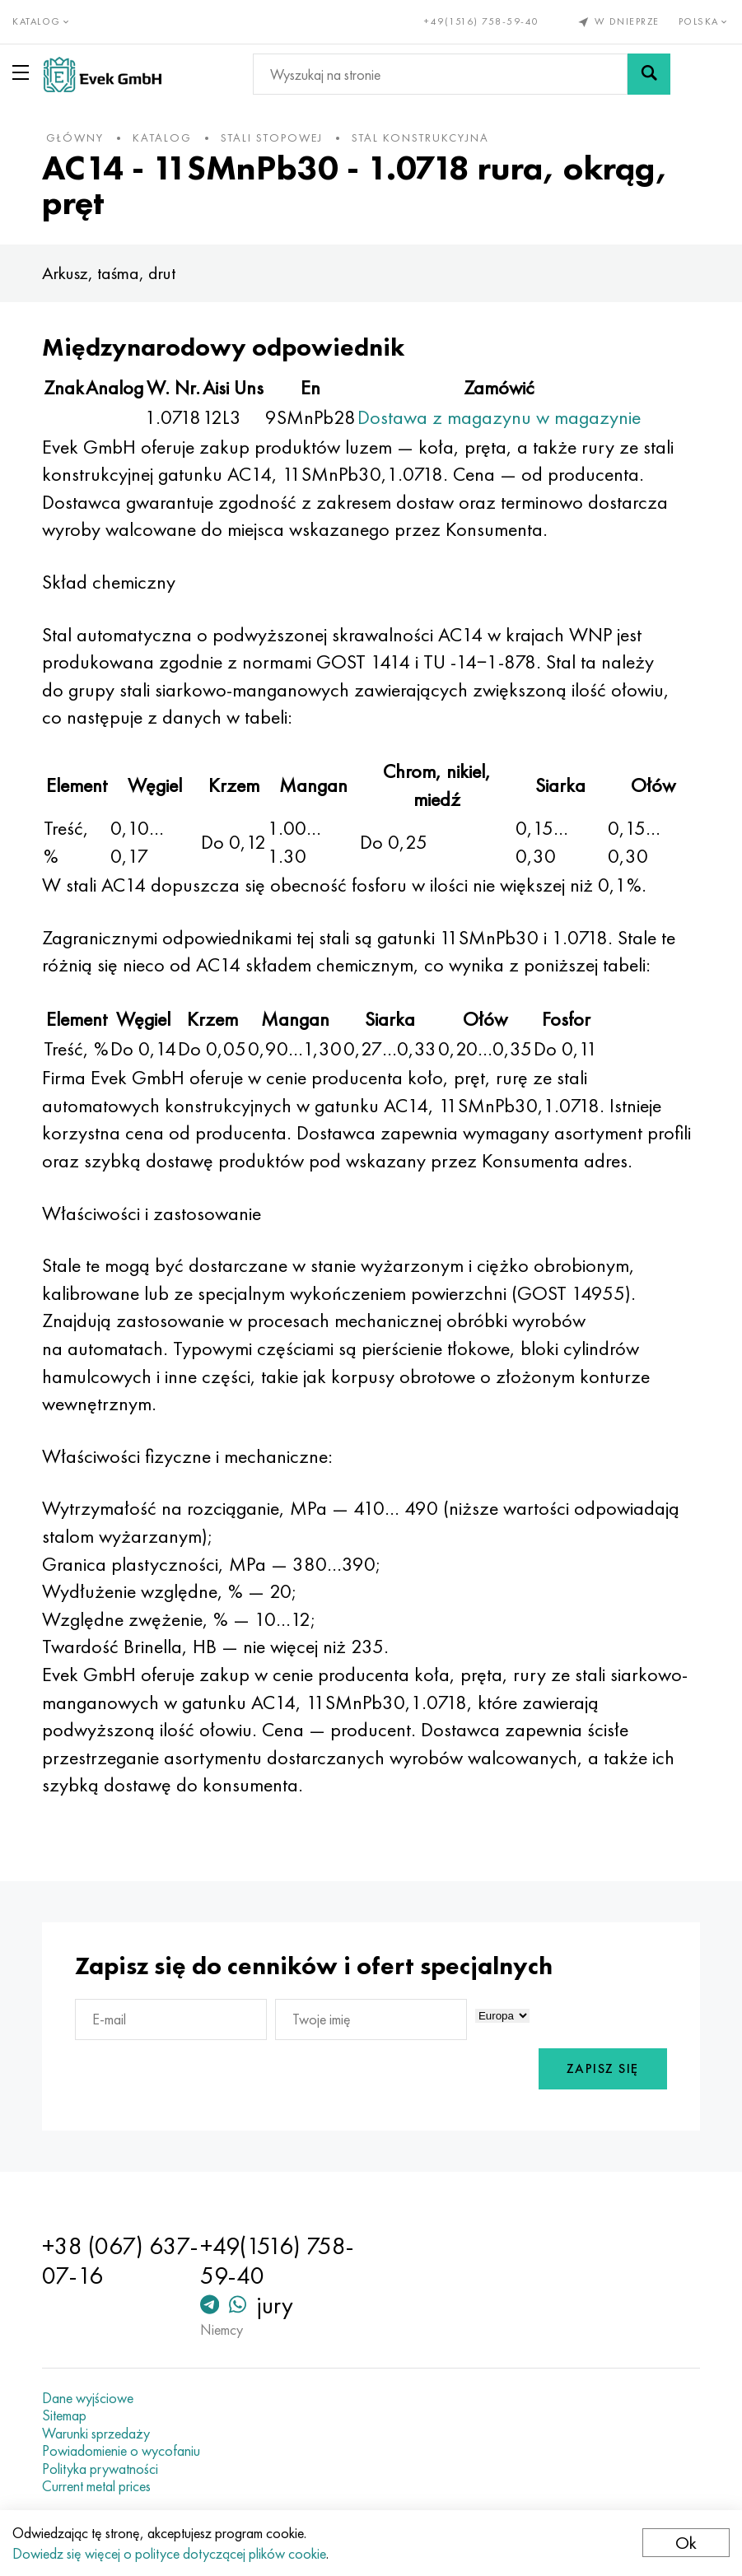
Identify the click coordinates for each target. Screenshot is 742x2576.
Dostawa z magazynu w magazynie (503, 417)
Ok (686, 2543)
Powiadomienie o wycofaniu (125, 2451)
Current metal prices (100, 2486)
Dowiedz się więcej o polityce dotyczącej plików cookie (169, 2553)
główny (79, 137)
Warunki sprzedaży (100, 2434)
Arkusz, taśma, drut (113, 273)
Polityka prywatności (104, 2469)
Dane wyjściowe (92, 2398)
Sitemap (68, 2415)
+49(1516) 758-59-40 (481, 21)
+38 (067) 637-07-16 (101, 2260)
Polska (704, 21)
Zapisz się (598, 2068)
